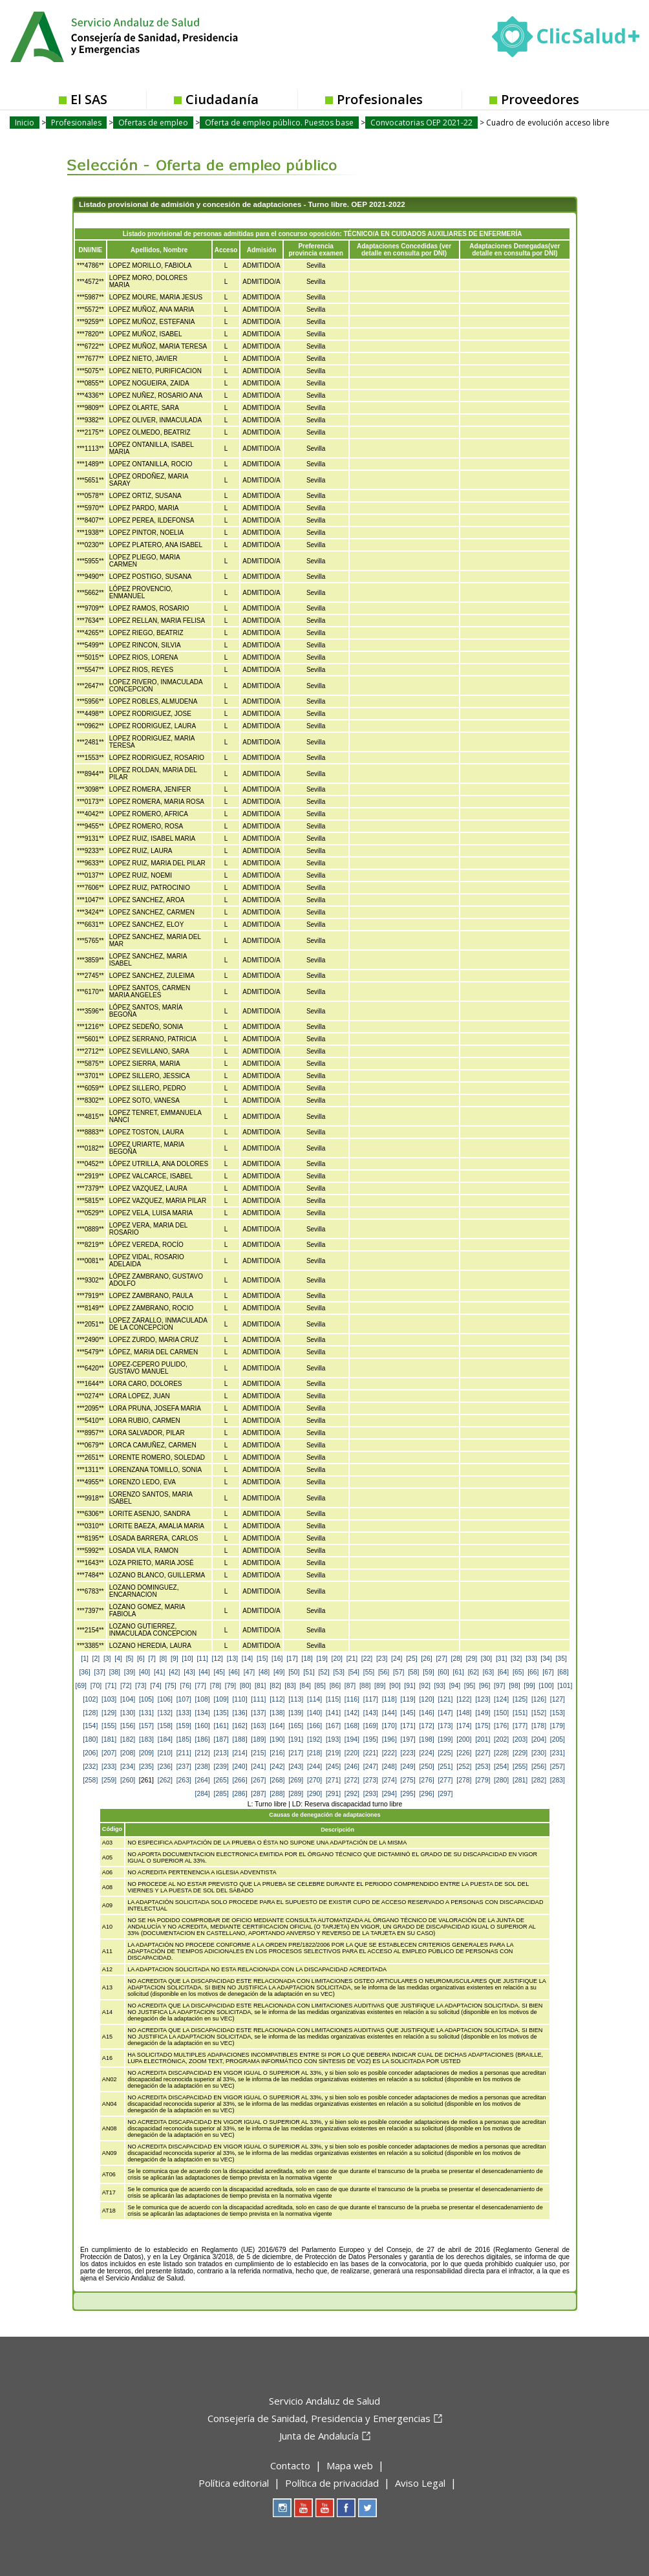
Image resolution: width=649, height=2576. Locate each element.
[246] (352, 1766)
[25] (411, 1658)
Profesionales (380, 99)
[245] (333, 1766)
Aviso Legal (420, 2482)
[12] (217, 1658)
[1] (85, 1658)
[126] (538, 1699)
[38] (114, 1672)
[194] (352, 1739)
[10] (187, 1658)
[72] (125, 1685)
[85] (320, 1685)
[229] (520, 1753)
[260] (127, 1780)
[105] (146, 1699)
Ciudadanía (222, 99)
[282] (538, 1780)
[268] (277, 1780)
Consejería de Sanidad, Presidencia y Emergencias (319, 2418)
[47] (249, 1672)
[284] (202, 1793)
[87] (350, 1685)
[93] (439, 1685)
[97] (499, 1685)
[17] (291, 1658)
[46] (234, 1672)
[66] (532, 1672)
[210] (165, 1753)
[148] (463, 1712)
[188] (239, 1739)
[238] (202, 1766)
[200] (463, 1739)
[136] (239, 1712)
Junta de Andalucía (319, 2435)
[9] (174, 1658)
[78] (215, 1685)
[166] (314, 1725)
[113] (295, 1699)
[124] (501, 1699)
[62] (473, 1672)
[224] (426, 1753)
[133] (183, 1712)
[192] (314, 1739)
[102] (90, 1699)
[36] (84, 1672)
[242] (277, 1766)
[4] (118, 1658)
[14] (247, 1658)
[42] (174, 1672)
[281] (520, 1780)
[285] (221, 1793)
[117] (370, 1699)
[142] (352, 1712)
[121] (445, 1699)
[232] (90, 1766)
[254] (501, 1766)
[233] (108, 1766)
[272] (352, 1780)
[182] (127, 1739)
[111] (258, 1699)
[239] (221, 1766)
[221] (370, 1753)
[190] (277, 1739)
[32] (516, 1658)
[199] (445, 1739)
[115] (333, 1699)
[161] (221, 1725)
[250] (426, 1766)
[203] (520, 1739)
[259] (108, 1780)
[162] (239, 1725)
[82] (275, 1685)
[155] (108, 1725)
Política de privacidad (332, 2482)
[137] (258, 1712)
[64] (503, 1672)
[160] (202, 1725)
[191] (295, 1739)
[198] (426, 1739)
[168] (352, 1725)
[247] (370, 1766)
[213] (221, 1753)
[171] (408, 1725)
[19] (321, 1658)
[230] (538, 1753)
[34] (545, 1658)
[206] (90, 1753)
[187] (221, 1739)
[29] (471, 1658)
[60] (443, 1672)
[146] (426, 1712)
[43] (189, 1672)
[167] (333, 1725)
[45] (219, 1672)
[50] (293, 1672)
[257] (557, 1766)
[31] (501, 1658)
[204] (538, 1739)
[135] (221, 1712)
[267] (258, 1780)
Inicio (24, 122)
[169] (370, 1725)
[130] (127, 1712)
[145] (408, 1712)
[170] (389, 1725)
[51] (308, 1672)
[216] (277, 1753)
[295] (408, 1793)
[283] (557, 1780)
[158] (165, 1725)
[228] (501, 1753)
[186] (202, 1739)
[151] (520, 1712)
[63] (488, 1672)
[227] (482, 1753)
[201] (482, 1739)
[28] (456, 1658)
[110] (239, 1699)
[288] (277, 1793)
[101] (564, 1685)
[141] (333, 1712)
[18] (306, 1658)
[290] (314, 1793)
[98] (514, 1685)
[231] (557, 1753)
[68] (562, 1672)
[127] (557, 1699)
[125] (520, 1699)
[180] (90, 1739)
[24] (396, 1658)
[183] (146, 1739)
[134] (202, 1712)
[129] (108, 1712)
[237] (183, 1766)
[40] (144, 1672)
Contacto (290, 2465)
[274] (389, 1780)
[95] (469, 1685)
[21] (351, 1658)
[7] (152, 1658)
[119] (408, 1699)
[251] (445, 1766)
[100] (545, 1685)
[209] (146, 1753)
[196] (389, 1739)
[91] (409, 1685)
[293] (370, 1793)
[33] (531, 1658)
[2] (96, 1658)
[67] (547, 1672)
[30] (486, 1658)
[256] (538, 1766)
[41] (159, 1672)
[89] (379, 1685)
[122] (463, 1699)
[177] (520, 1725)
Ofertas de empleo (153, 122)
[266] (239, 1780)
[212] (202, 1753)
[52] (323, 1672)
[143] (370, 1712)
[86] (335, 1685)
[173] (445, 1725)
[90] (394, 1685)
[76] (185, 1685)
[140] (314, 1712)
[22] (366, 1658)
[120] (426, 1699)
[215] (258, 1753)
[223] (408, 1753)
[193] (333, 1739)
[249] (408, 1766)
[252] (463, 1766)
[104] (127, 1699)
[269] (295, 1780)
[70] (95, 1685)
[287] (258, 1793)
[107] (183, 1699)
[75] (170, 1685)
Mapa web (349, 2465)
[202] (501, 1739)
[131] (146, 1712)
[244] (314, 1766)
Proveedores (540, 99)
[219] (333, 1753)
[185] (183, 1739)
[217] (295, 1753)
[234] (127, 1766)
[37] (99, 1672)
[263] (183, 1780)
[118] (389, 1699)
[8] (163, 1658)
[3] (107, 1658)
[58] (413, 1672)
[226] (463, 1753)
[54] (353, 1672)
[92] (424, 1685)
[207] (108, 1753)
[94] (454, 1685)
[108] (202, 1699)
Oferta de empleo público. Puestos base (279, 122)
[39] (129, 1672)
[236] (165, 1766)
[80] (245, 1685)
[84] (304, 1685)
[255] (520, 1766)
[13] (232, 1658)
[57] (398, 1672)
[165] (295, 1725)
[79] (230, 1685)
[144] (389, 1712)
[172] (426, 1725)
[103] (108, 1699)
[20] (337, 1658)
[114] (314, 1699)
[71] (110, 1685)
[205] (557, 1739)
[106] (165, 1699)
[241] (258, 1766)
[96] (484, 1685)
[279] (482, 1780)
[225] (445, 1753)
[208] (127, 1753)
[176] (501, 1725)
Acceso (226, 250)
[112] (277, 1699)
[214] (239, 1753)
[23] (381, 1658)
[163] (258, 1725)
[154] (90, 1725)
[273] (370, 1780)
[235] (146, 1766)
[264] (202, 1780)
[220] (352, 1753)
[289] (295, 1793)
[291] (333, 1793)
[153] (557, 1712)
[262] (165, 1780)
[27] (441, 1658)
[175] (482, 1725)
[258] (90, 1780)
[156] (127, 1725)
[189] (258, 1739)
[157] (146, 1725)
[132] (165, 1712)
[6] (141, 1658)
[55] (368, 1672)
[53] (339, 1672)
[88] (364, 1685)
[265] (221, 1780)
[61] (458, 1672)
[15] (262, 1658)
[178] (538, 1725)
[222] (389, 1753)
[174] (463, 1725)
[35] (560, 1658)
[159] (183, 1725)
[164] (277, 1725)
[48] (264, 1672)
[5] (130, 1658)
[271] (333, 1780)
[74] (155, 1685)
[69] (81, 1685)
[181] (108, 1739)
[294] (389, 1793)
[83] (289, 1685)
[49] (278, 1672)
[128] (90, 1712)
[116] (352, 1699)
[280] (501, 1780)
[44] (203, 1672)
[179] (557, 1725)
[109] (221, 1699)
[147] (445, 1712)
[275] (408, 1780)
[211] (183, 1753)
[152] (538, 1712)
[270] (314, 1780)
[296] (426, 1793)
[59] (428, 1672)
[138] (277, 1712)
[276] (426, 1780)
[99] (529, 1685)
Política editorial (233, 2482)
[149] (482, 1712)
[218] (314, 1753)
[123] (482, 1699)
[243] (295, 1766)
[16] (276, 1658)
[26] (426, 1658)
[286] (239, 1793)
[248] (389, 1766)
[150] (501, 1712)
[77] (200, 1685)
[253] (482, 1766)
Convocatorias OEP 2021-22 (421, 122)
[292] (352, 1793)
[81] (260, 1685)
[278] (463, 1780)
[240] (239, 1766)
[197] (408, 1739)
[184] (165, 1739)
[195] (370, 1739)
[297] (445, 1793)
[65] (518, 1672)
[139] (295, 1712)
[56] (383, 1672)
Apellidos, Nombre (159, 250)
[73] (140, 1685)
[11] (202, 1658)
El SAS (88, 99)
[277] (445, 1780)
